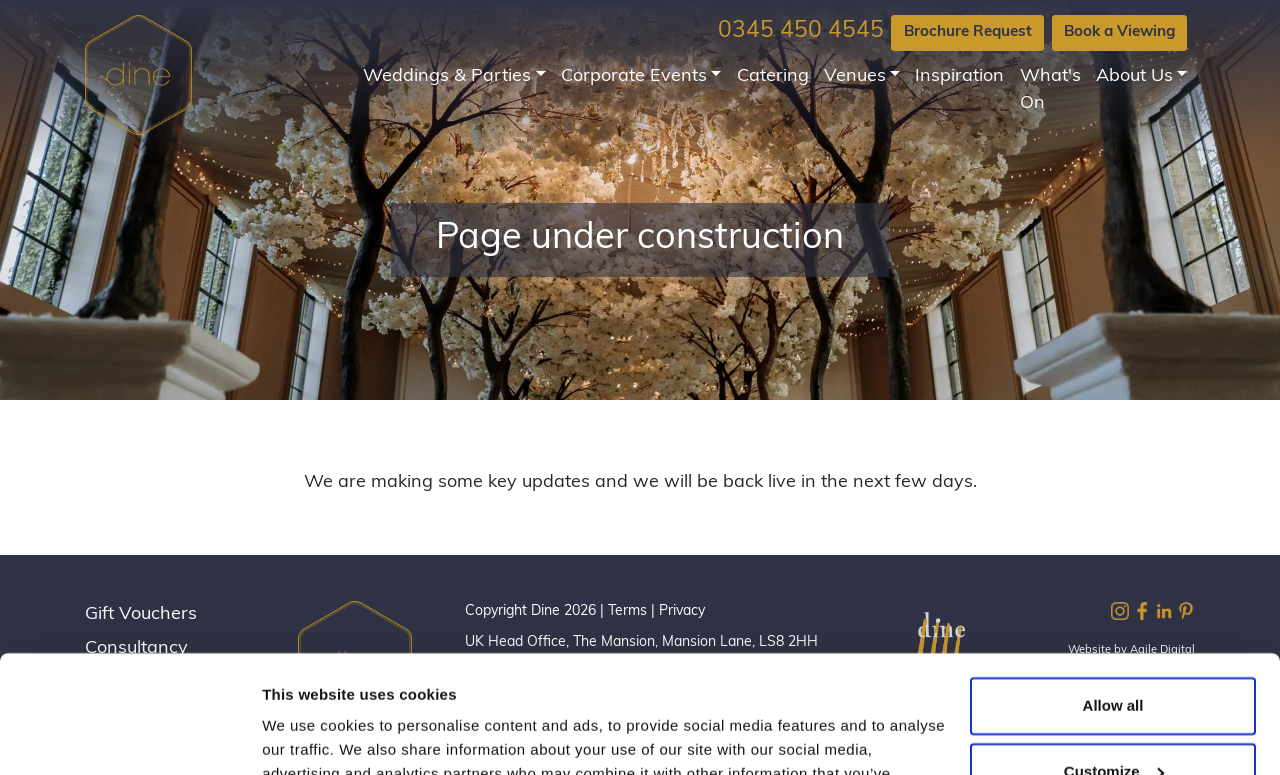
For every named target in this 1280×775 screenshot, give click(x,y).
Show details (308, 735)
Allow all (1113, 588)
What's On (1050, 90)
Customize (1114, 653)
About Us (1134, 76)
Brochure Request (968, 32)
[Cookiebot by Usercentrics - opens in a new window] (129, 736)
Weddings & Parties (447, 76)
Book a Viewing (1119, 32)
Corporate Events (634, 76)
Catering (773, 76)
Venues (855, 76)
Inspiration (959, 76)
